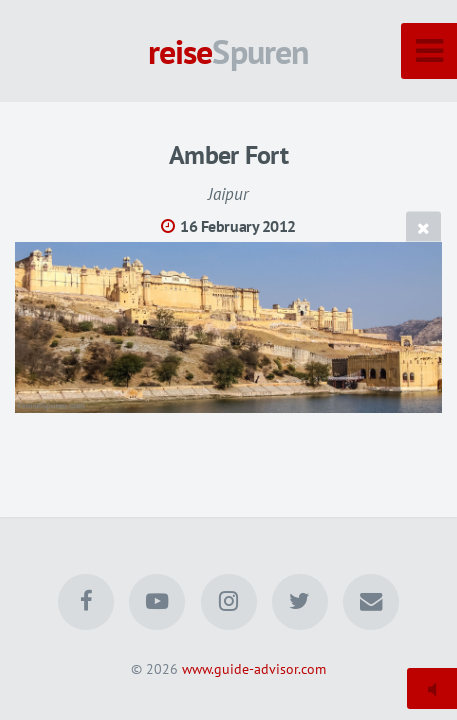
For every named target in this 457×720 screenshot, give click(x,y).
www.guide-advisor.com (254, 668)
